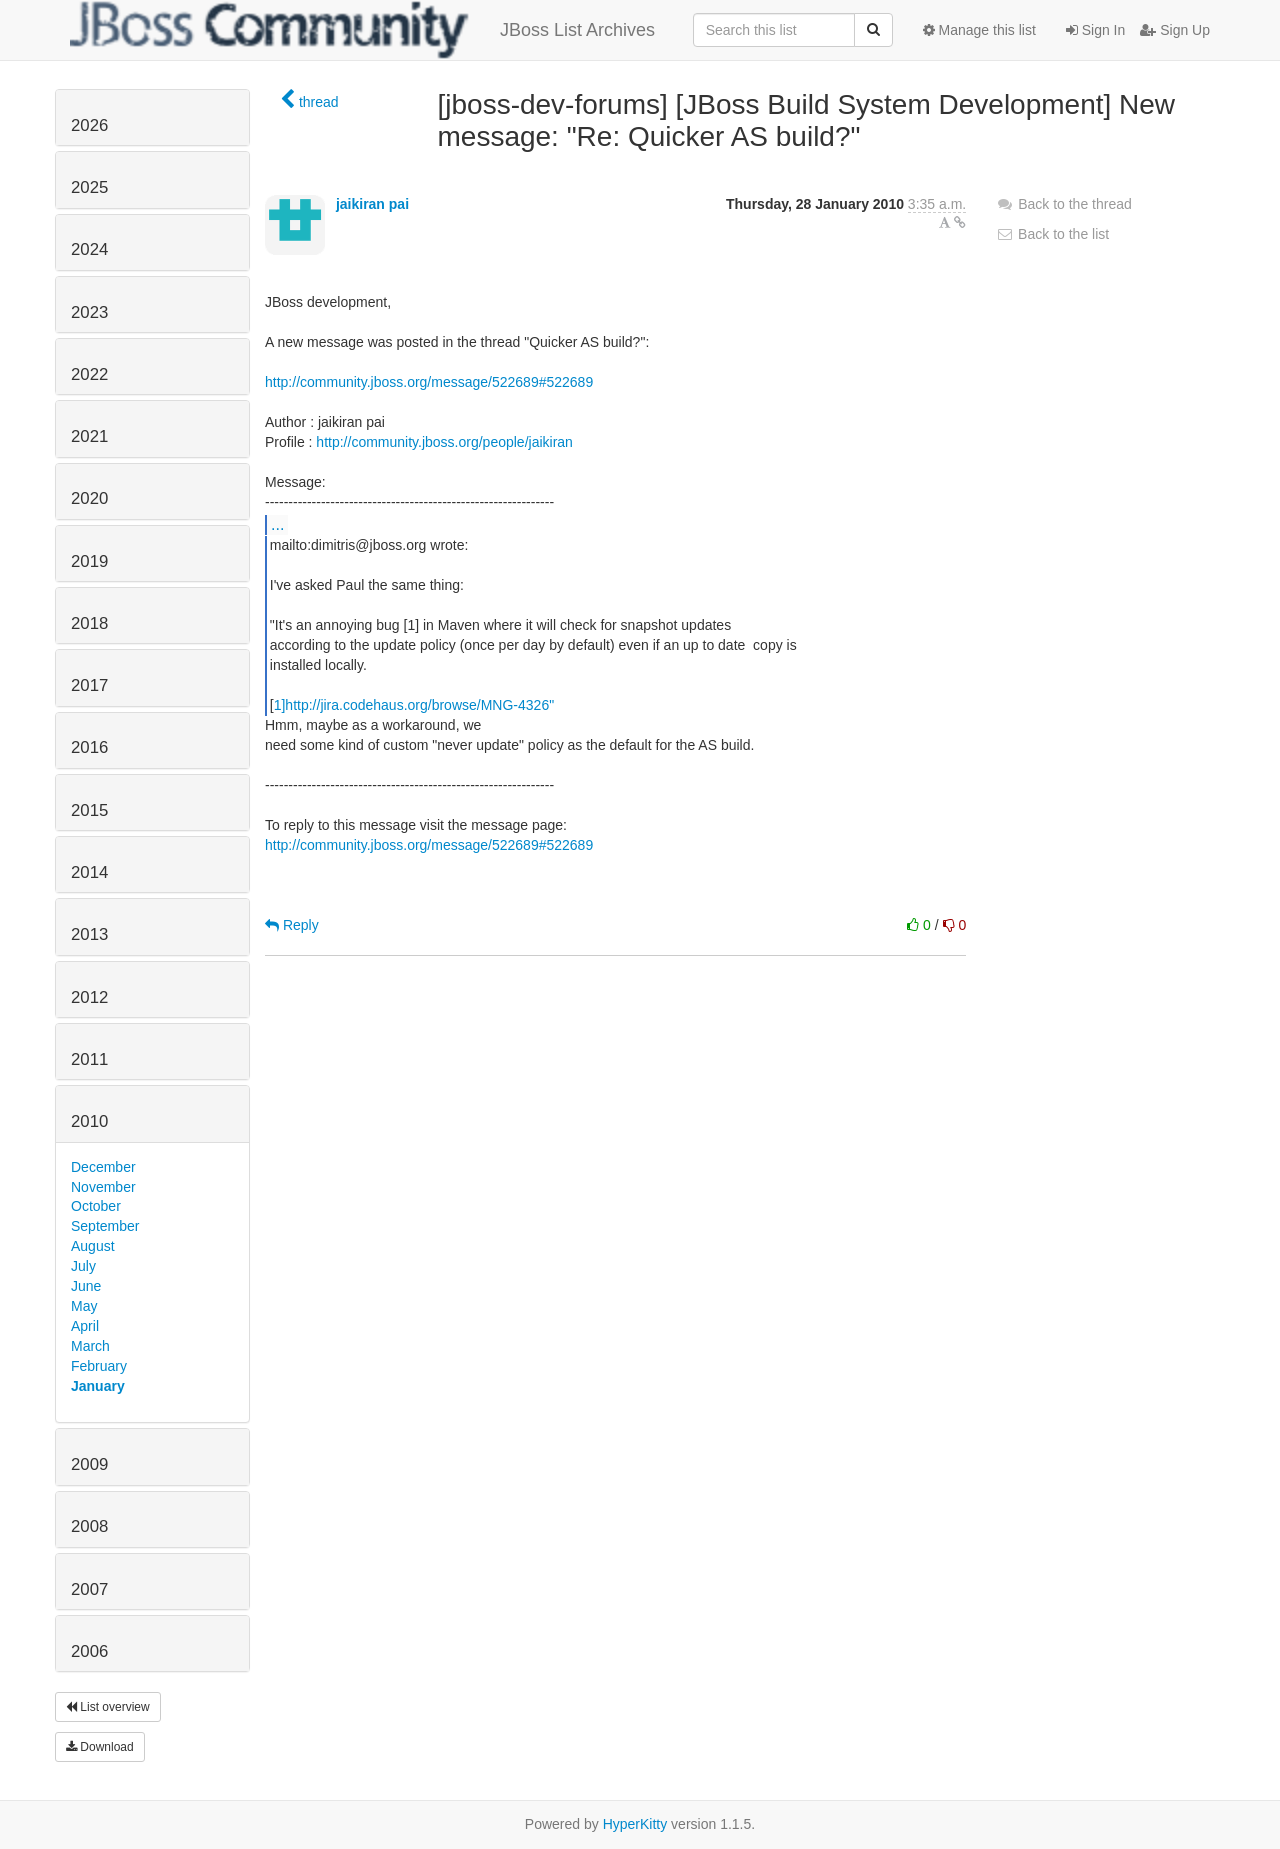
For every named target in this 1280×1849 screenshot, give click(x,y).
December (103, 1167)
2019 (89, 561)
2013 (89, 934)
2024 (89, 249)
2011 (89, 1059)
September (105, 1226)
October (96, 1206)
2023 (89, 312)
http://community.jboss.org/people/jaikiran (444, 442)
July (83, 1266)
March (90, 1346)
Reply (292, 925)
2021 (89, 436)
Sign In (1095, 30)
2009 (89, 1464)
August (93, 1246)
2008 (89, 1526)
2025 (89, 187)
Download (100, 1747)
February (99, 1366)
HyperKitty (635, 1824)
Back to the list (1052, 234)
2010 (89, 1121)
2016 (89, 747)
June (86, 1286)
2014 (89, 872)
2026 (89, 125)
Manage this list (979, 30)
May (84, 1306)
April (85, 1326)
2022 (89, 374)
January (98, 1386)
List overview (108, 1707)
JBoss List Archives (362, 30)
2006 (89, 1651)
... (277, 524)
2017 (89, 685)
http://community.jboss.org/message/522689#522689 (429, 382)
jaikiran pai (372, 204)
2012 (89, 997)
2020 (89, 498)
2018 (89, 623)
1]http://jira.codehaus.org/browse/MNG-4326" (414, 705)
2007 (89, 1589)
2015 (89, 810)
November (103, 1187)
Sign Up (1175, 30)
